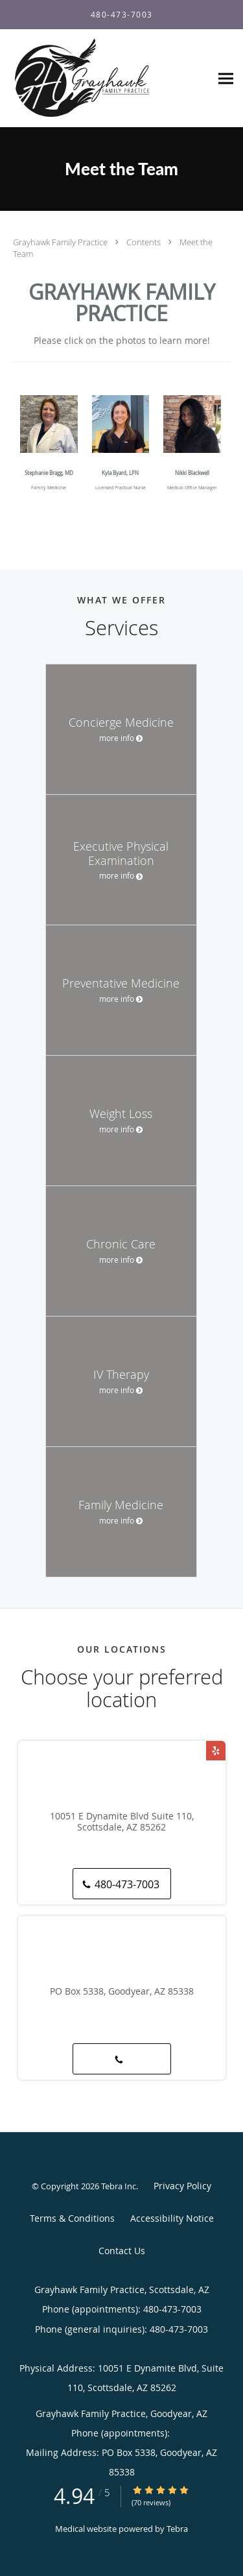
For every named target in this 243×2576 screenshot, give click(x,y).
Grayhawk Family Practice (61, 242)
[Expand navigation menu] (225, 79)
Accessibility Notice (172, 2218)
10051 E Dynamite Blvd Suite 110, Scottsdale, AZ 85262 (122, 1822)
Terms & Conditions (72, 2218)
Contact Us (121, 2250)
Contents (144, 242)
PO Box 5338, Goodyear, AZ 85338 (122, 1991)
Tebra (177, 2528)
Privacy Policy (182, 2186)
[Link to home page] (105, 78)
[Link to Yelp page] (216, 1750)
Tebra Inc (118, 2186)
